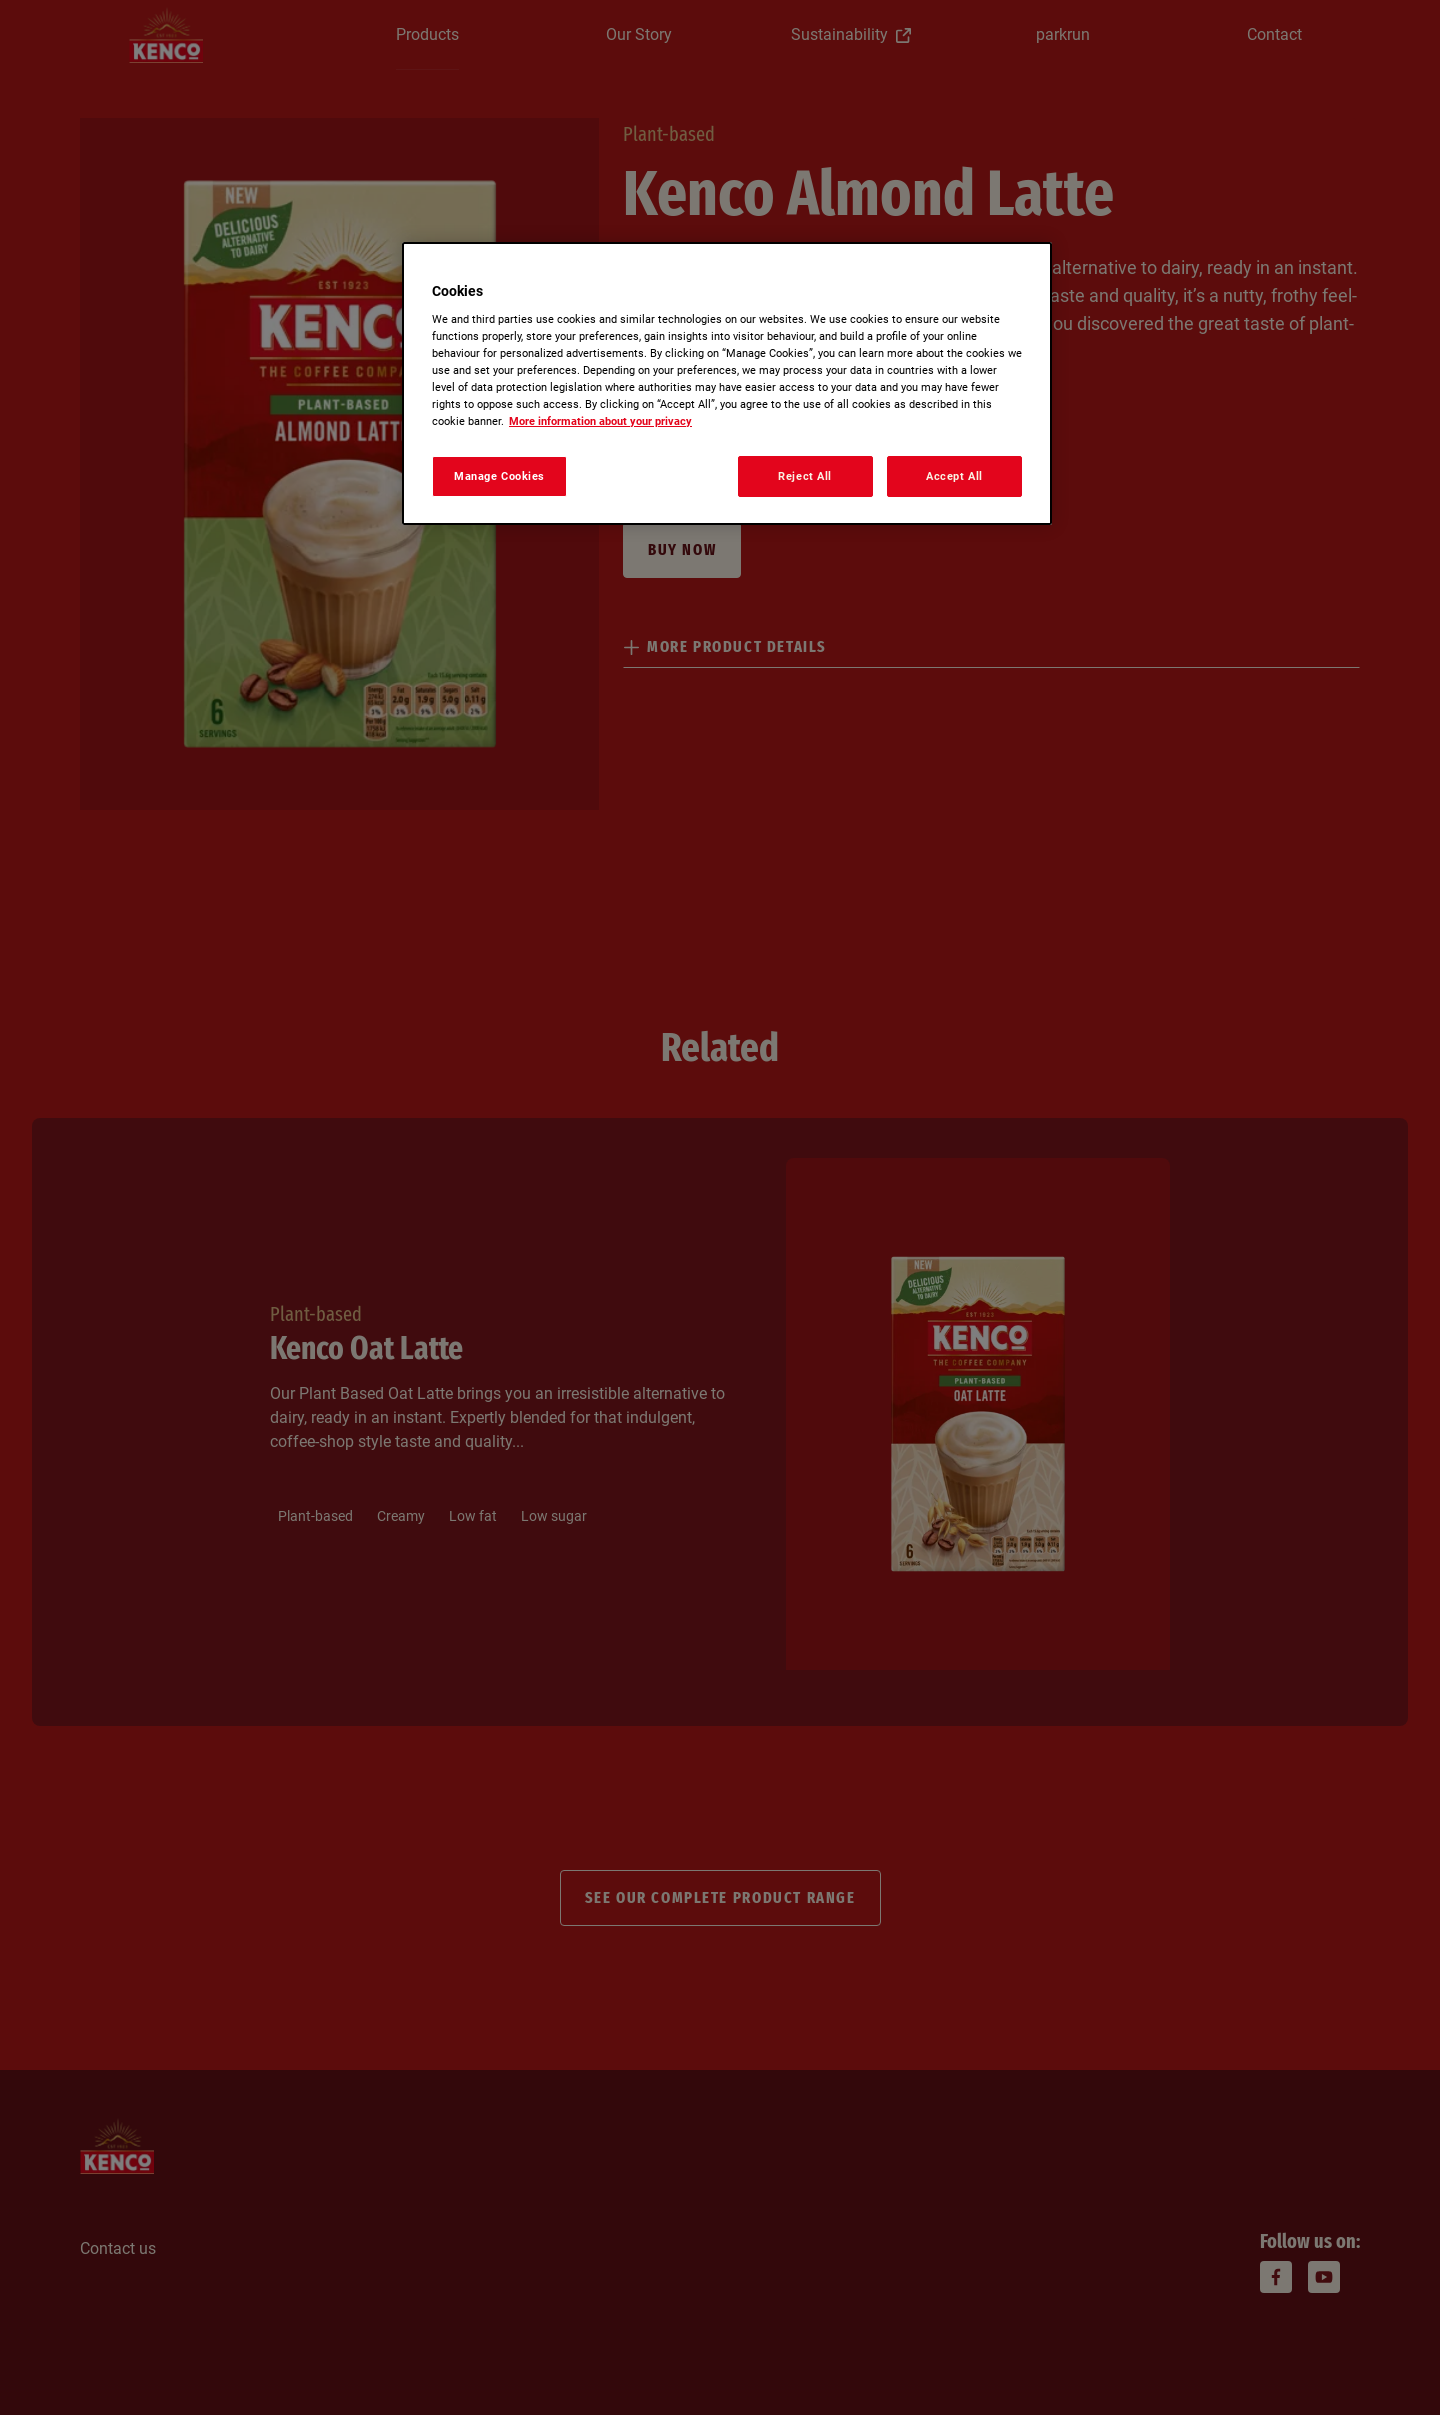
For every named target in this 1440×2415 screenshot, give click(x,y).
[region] (727, 384)
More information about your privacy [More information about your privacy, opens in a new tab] (600, 421)
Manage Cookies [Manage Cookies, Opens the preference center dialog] (499, 476)
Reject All (805, 476)
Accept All (954, 476)
